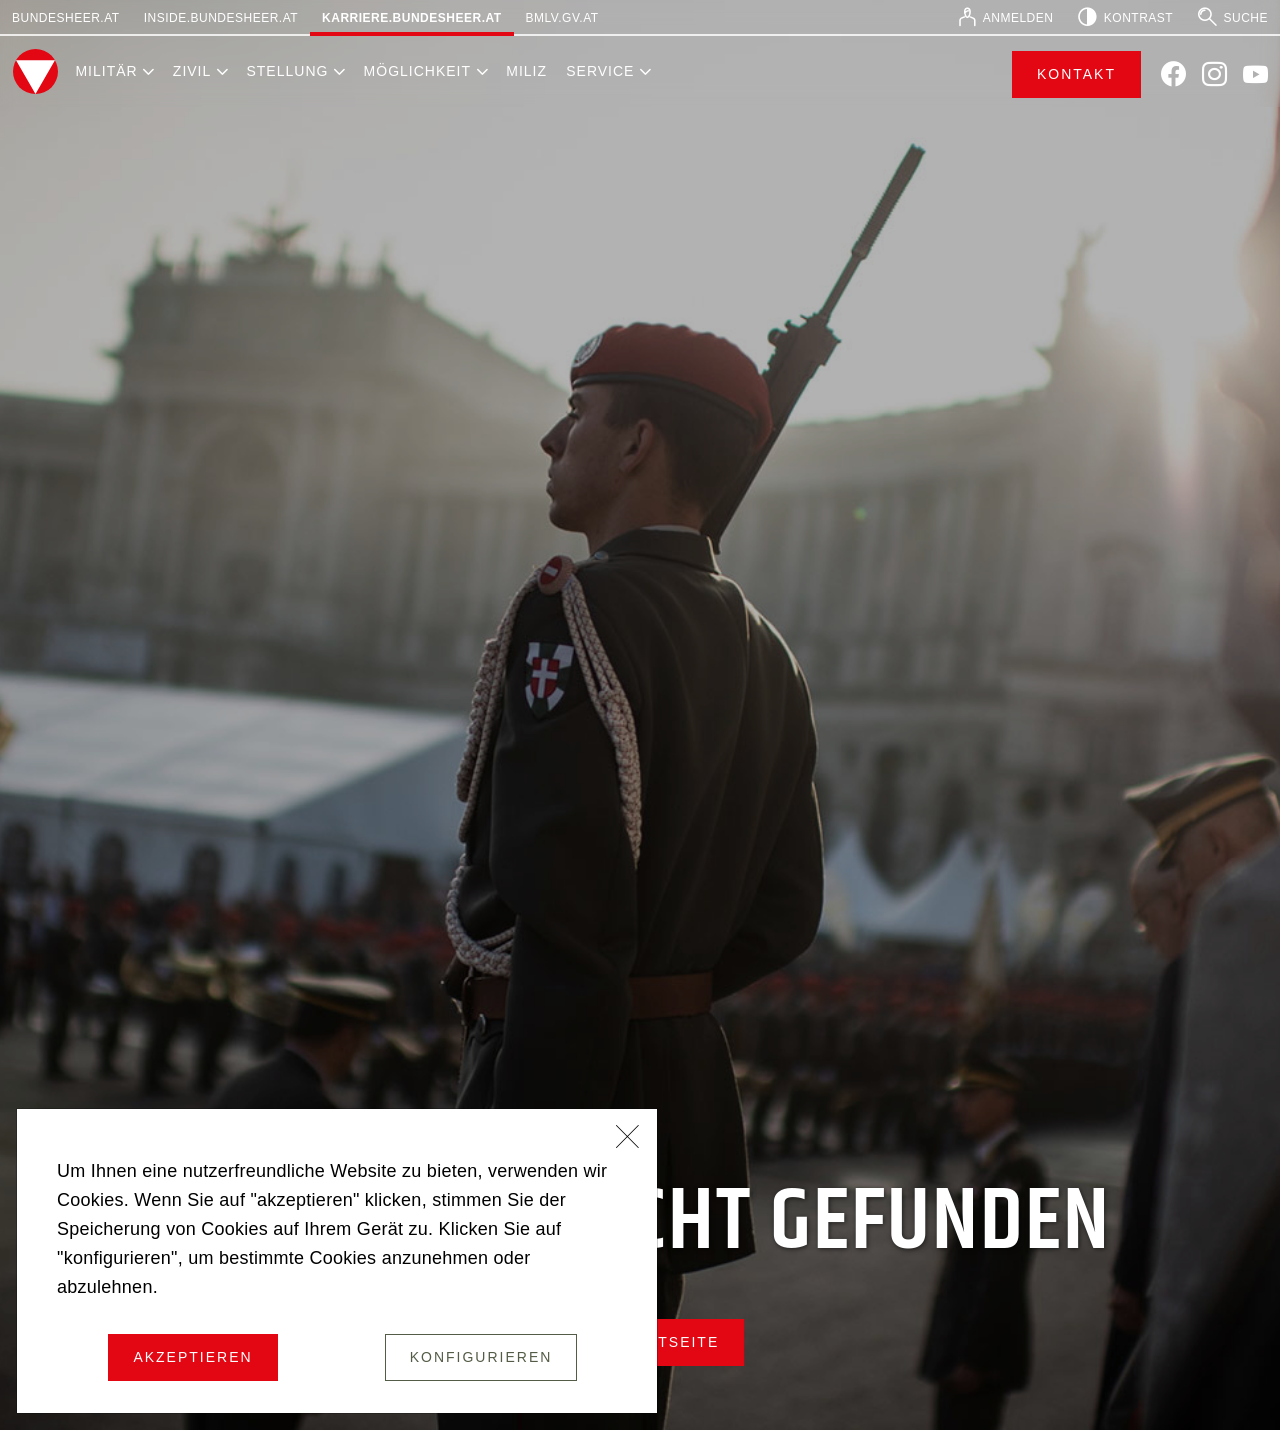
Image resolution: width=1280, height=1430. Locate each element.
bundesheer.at (66, 18)
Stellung (287, 71)
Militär (106, 71)
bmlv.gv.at (562, 18)
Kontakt (1076, 74)
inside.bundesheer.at (221, 18)
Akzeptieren (192, 1357)
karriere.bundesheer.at (411, 18)
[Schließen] (628, 1139)
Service (600, 71)
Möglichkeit (417, 71)
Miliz (526, 71)
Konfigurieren (481, 1357)
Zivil (192, 71)
